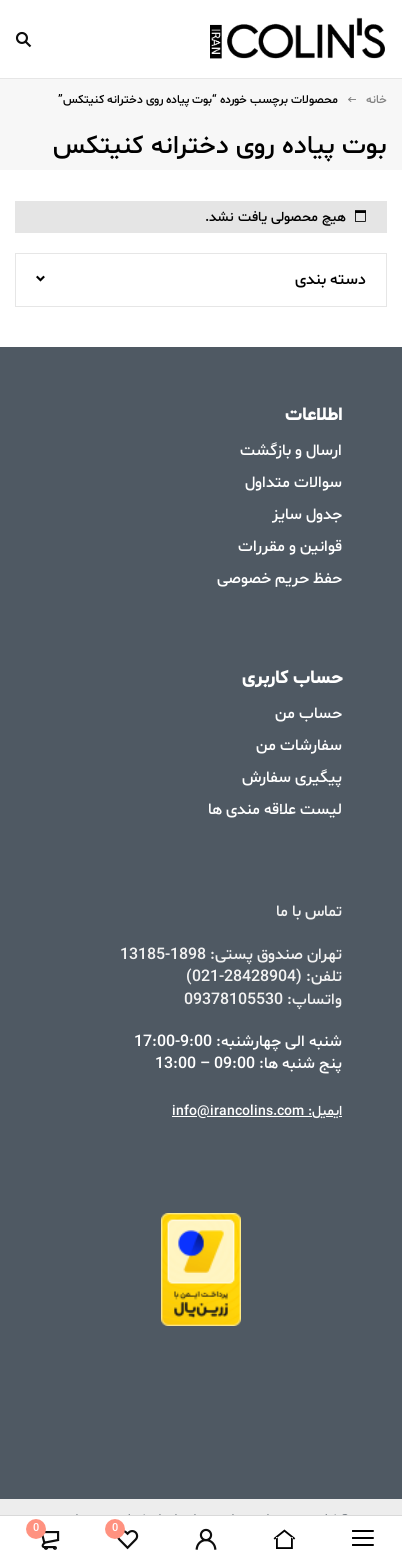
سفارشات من (299, 746)
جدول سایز (307, 515)
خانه (376, 100)
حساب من (308, 714)
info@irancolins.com (238, 1111)
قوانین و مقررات (290, 547)
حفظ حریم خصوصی (279, 579)
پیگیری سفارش (292, 778)
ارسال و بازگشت (291, 451)
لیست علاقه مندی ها (275, 810)
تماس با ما (309, 912)
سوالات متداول (293, 483)
